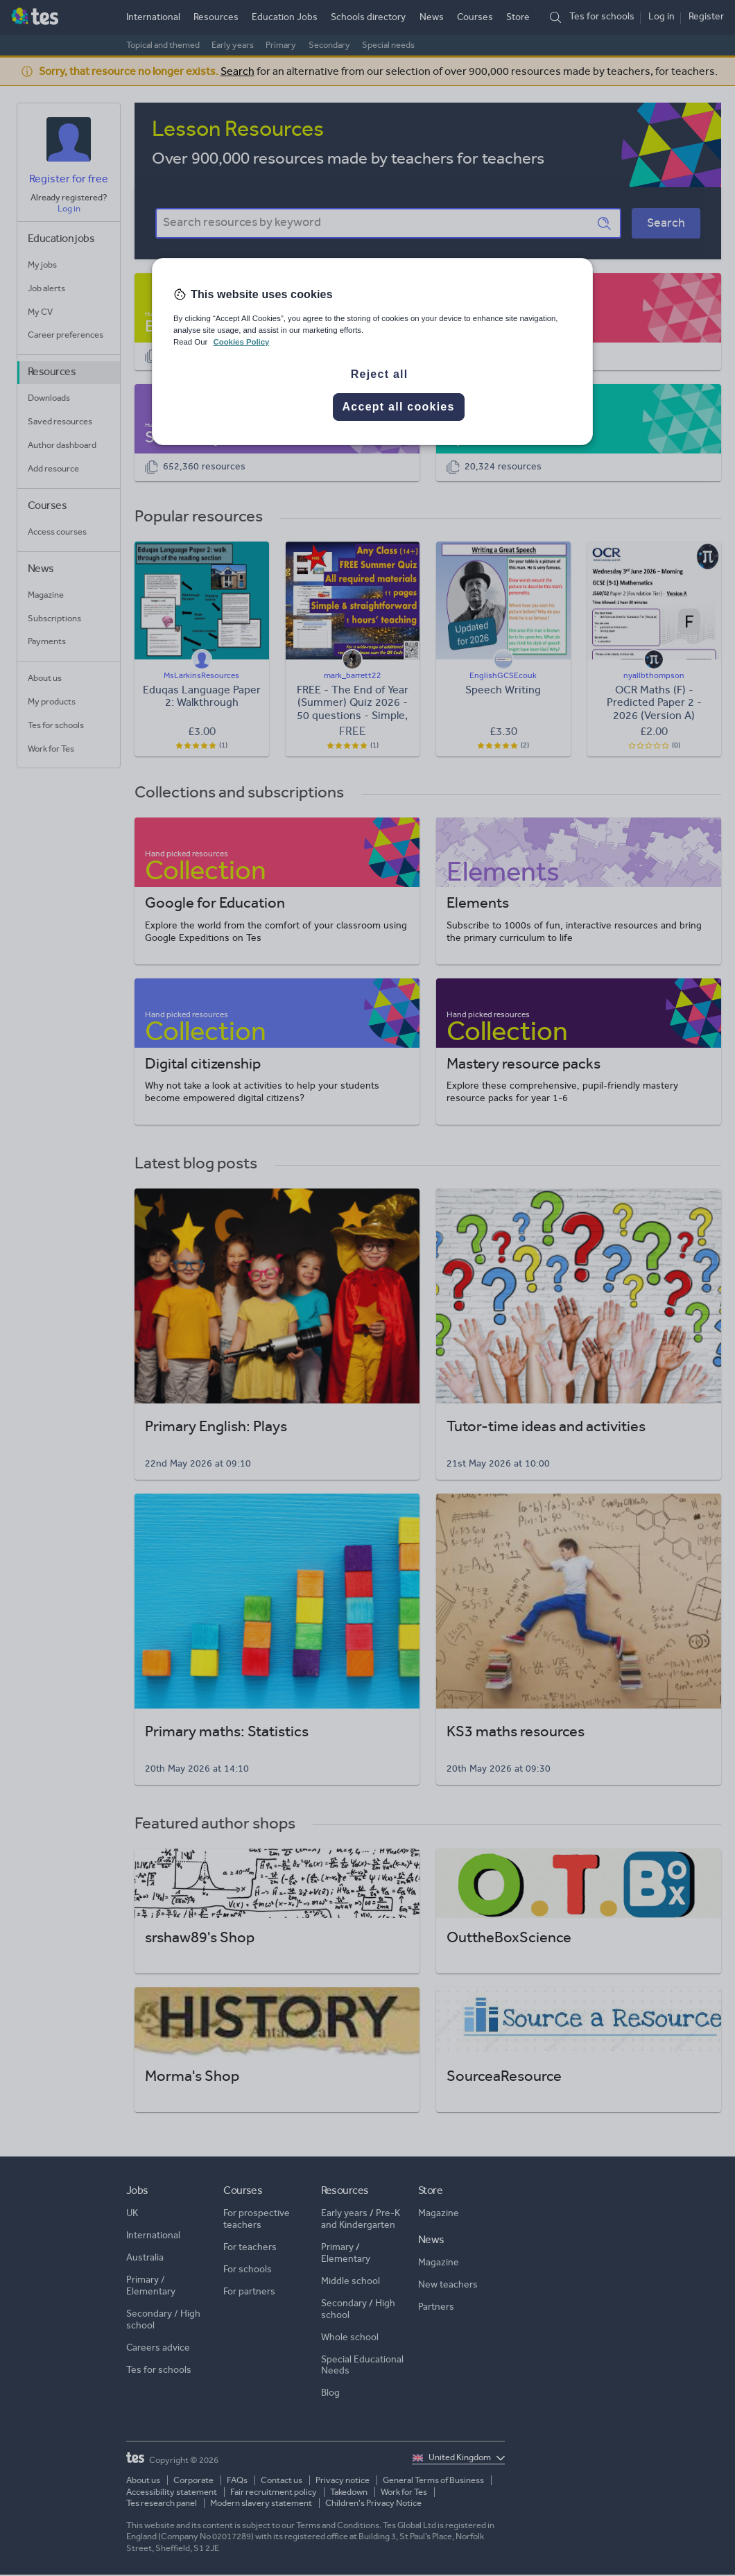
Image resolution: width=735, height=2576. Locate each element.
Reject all (379, 374)
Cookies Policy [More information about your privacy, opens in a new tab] (241, 342)
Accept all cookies (399, 407)
